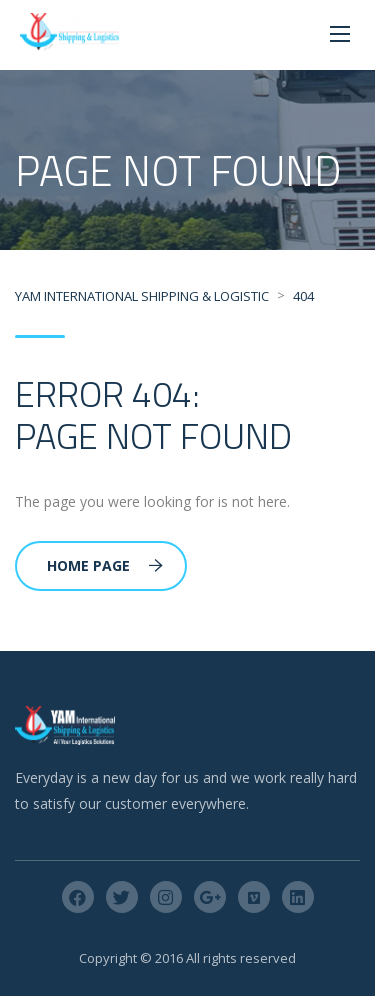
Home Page (105, 565)
